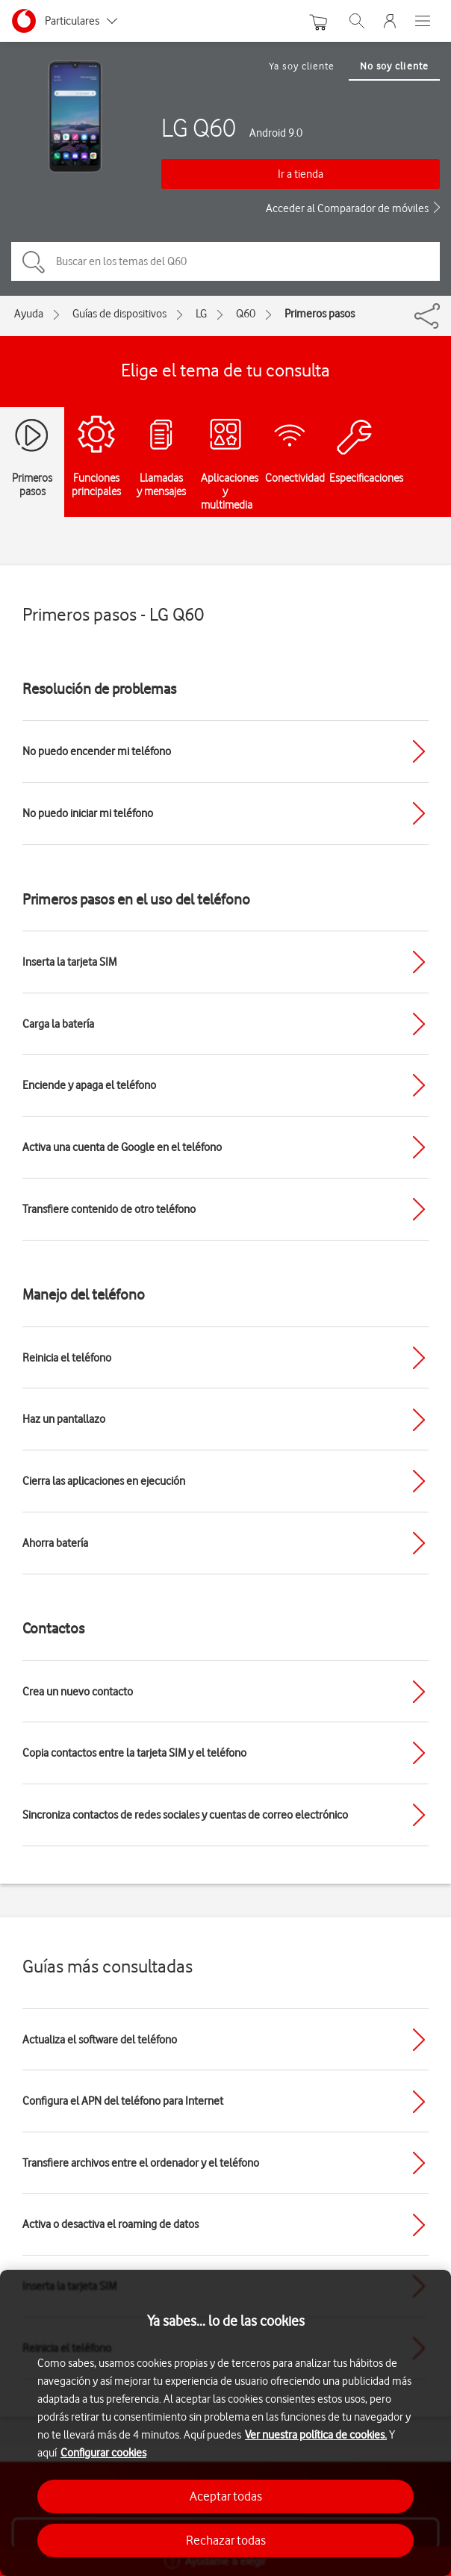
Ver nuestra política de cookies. (316, 2435)
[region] (225, 2423)
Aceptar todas (226, 2496)
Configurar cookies (103, 2452)
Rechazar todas (226, 2540)
